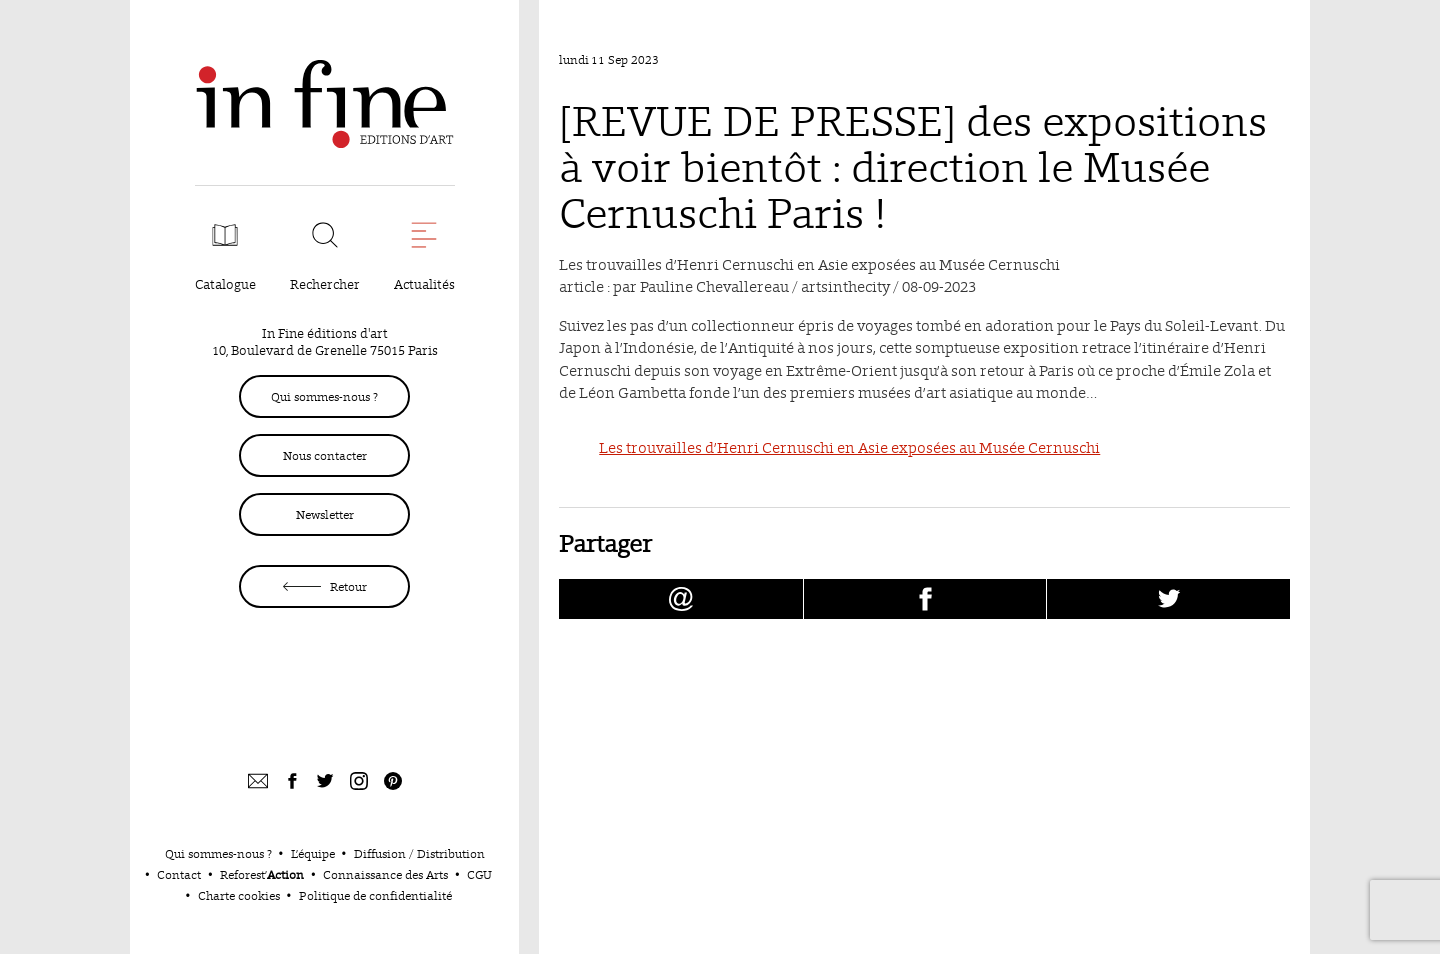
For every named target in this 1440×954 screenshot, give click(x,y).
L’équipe (313, 853)
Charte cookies (239, 895)
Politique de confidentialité (375, 895)
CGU (479, 874)
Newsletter (325, 514)
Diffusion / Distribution (419, 853)
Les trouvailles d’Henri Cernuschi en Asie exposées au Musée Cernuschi (849, 447)
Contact (179, 874)
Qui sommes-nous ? (324, 396)
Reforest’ (262, 874)
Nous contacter (325, 455)
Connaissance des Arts (385, 874)
